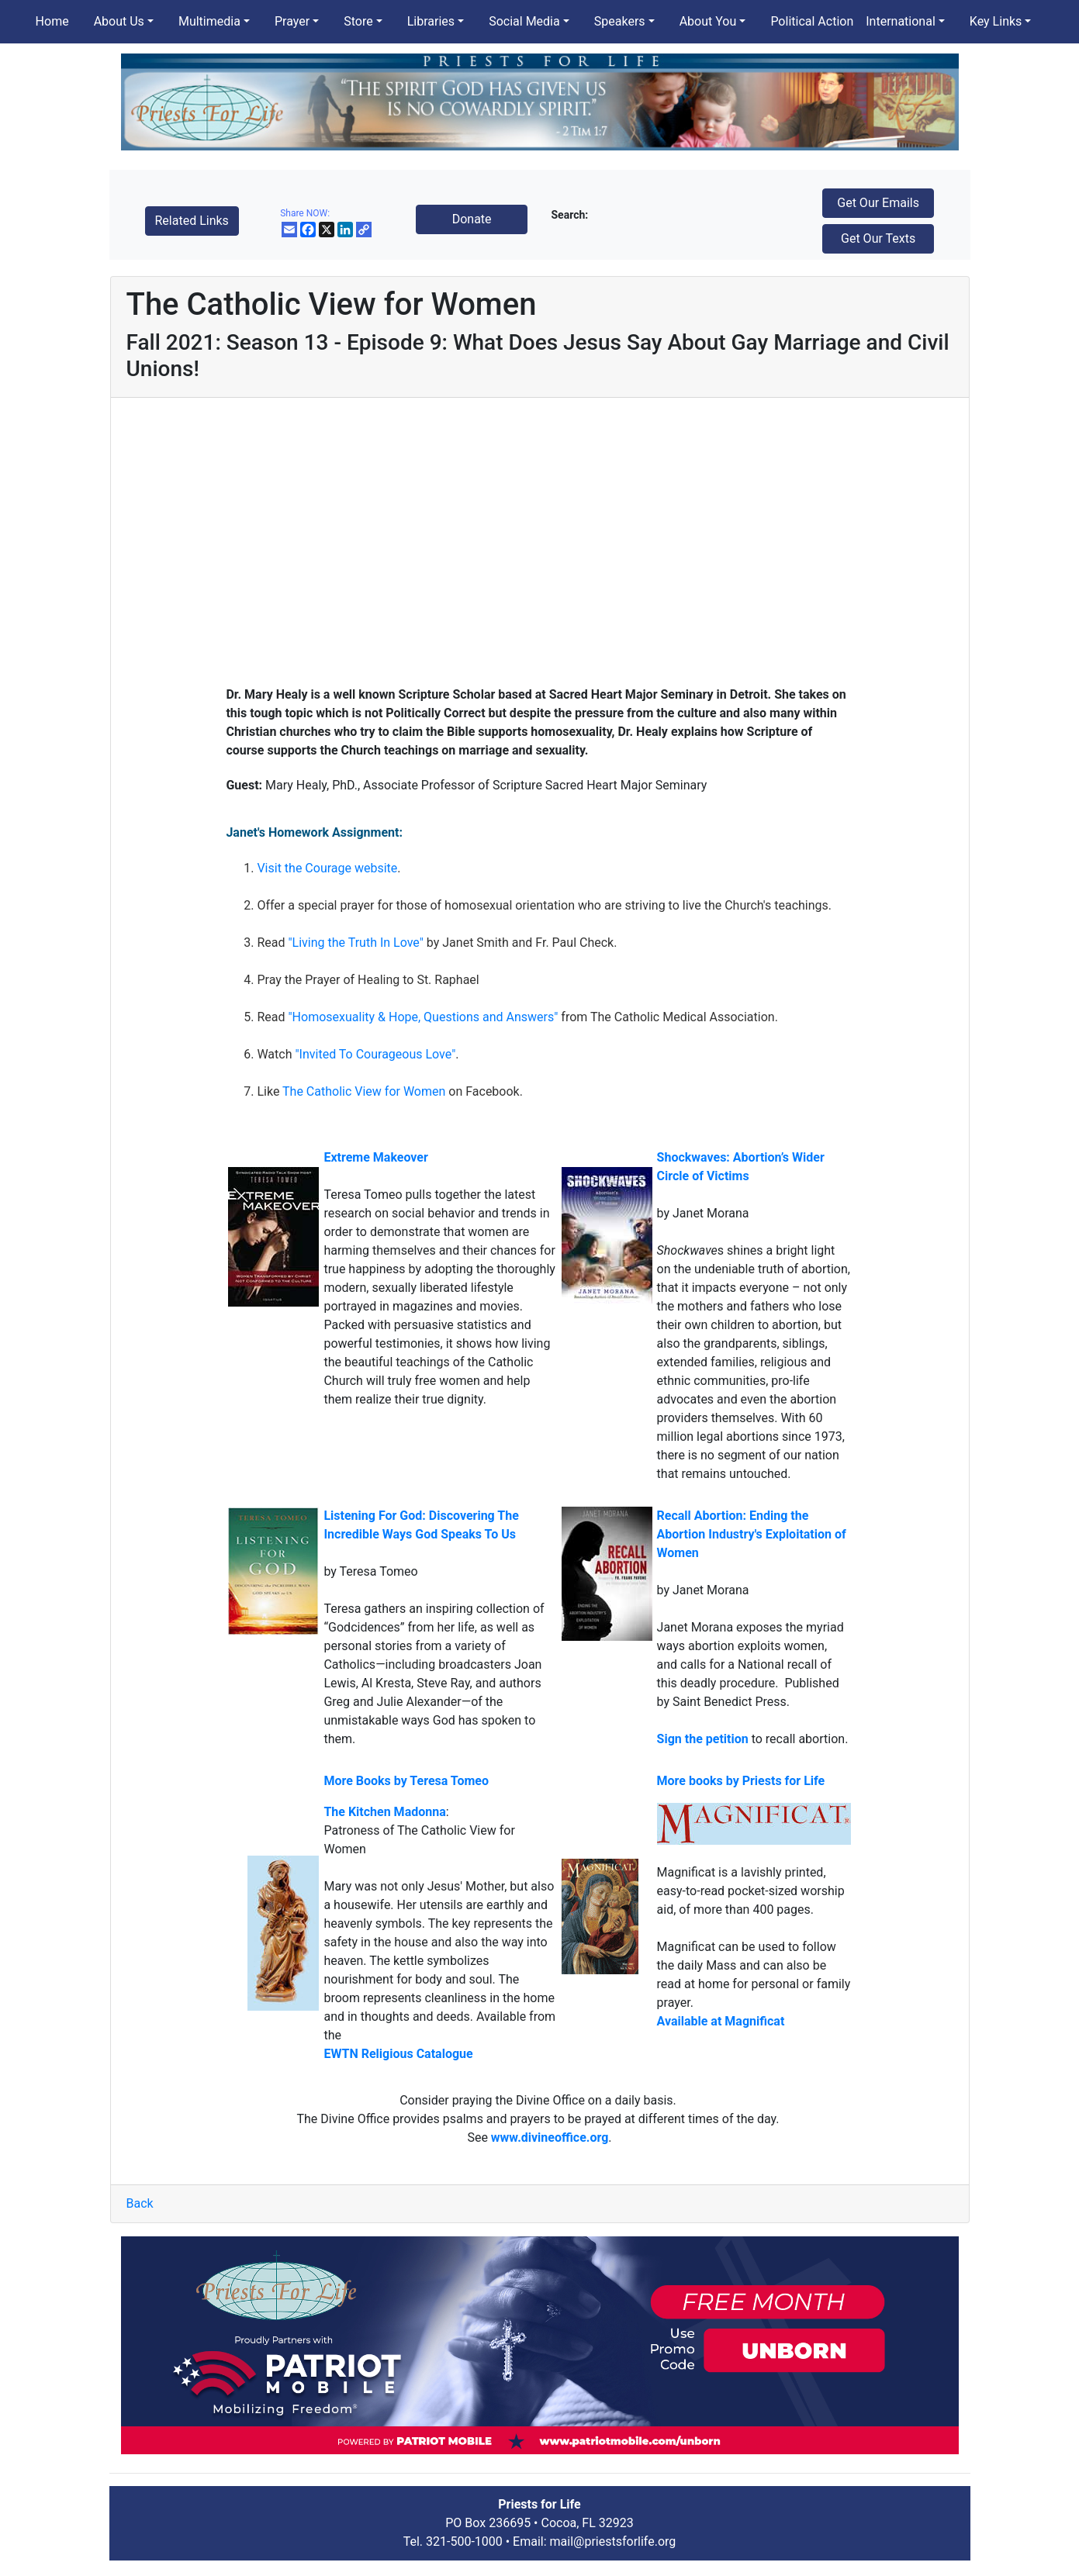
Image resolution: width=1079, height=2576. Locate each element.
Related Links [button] (192, 220)
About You (708, 21)
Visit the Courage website (327, 868)
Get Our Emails (878, 202)
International (900, 21)
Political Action (811, 21)
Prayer (292, 21)
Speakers (619, 21)
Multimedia (209, 21)
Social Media (524, 21)
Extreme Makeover (375, 1157)
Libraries (431, 21)
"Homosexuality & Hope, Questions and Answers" (423, 1017)
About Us (119, 21)
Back (140, 2203)
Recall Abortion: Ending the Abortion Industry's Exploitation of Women (751, 1534)
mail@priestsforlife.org (613, 2541)
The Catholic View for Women (363, 1091)
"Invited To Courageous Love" (375, 1054)
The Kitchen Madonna (384, 1811)
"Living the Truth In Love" (355, 942)
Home (52, 21)
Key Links (996, 21)
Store (358, 21)
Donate (472, 219)
